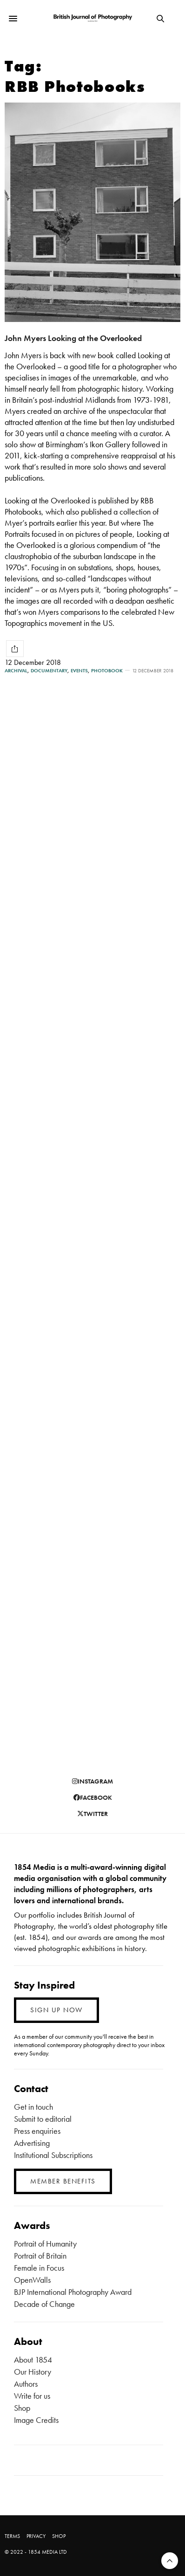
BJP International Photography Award (73, 2291)
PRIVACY (36, 2536)
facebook (92, 1797)
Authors (26, 2383)
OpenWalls (32, 2279)
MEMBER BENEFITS (63, 2181)
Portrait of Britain (40, 2255)
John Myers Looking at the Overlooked (73, 338)
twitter (92, 1814)
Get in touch (33, 2106)
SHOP (59, 2536)
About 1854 (33, 2359)
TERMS (12, 2536)
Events (79, 670)
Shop (22, 2407)
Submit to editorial (43, 2118)
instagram (92, 1781)
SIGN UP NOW (56, 2010)
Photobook (107, 670)
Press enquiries (37, 2130)
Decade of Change (44, 2304)
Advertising (32, 2143)
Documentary (49, 670)
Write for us (32, 2395)
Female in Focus (39, 2267)
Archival (16, 670)
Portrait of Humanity (45, 2243)
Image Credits (36, 2420)
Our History (32, 2371)
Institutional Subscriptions (53, 2155)
